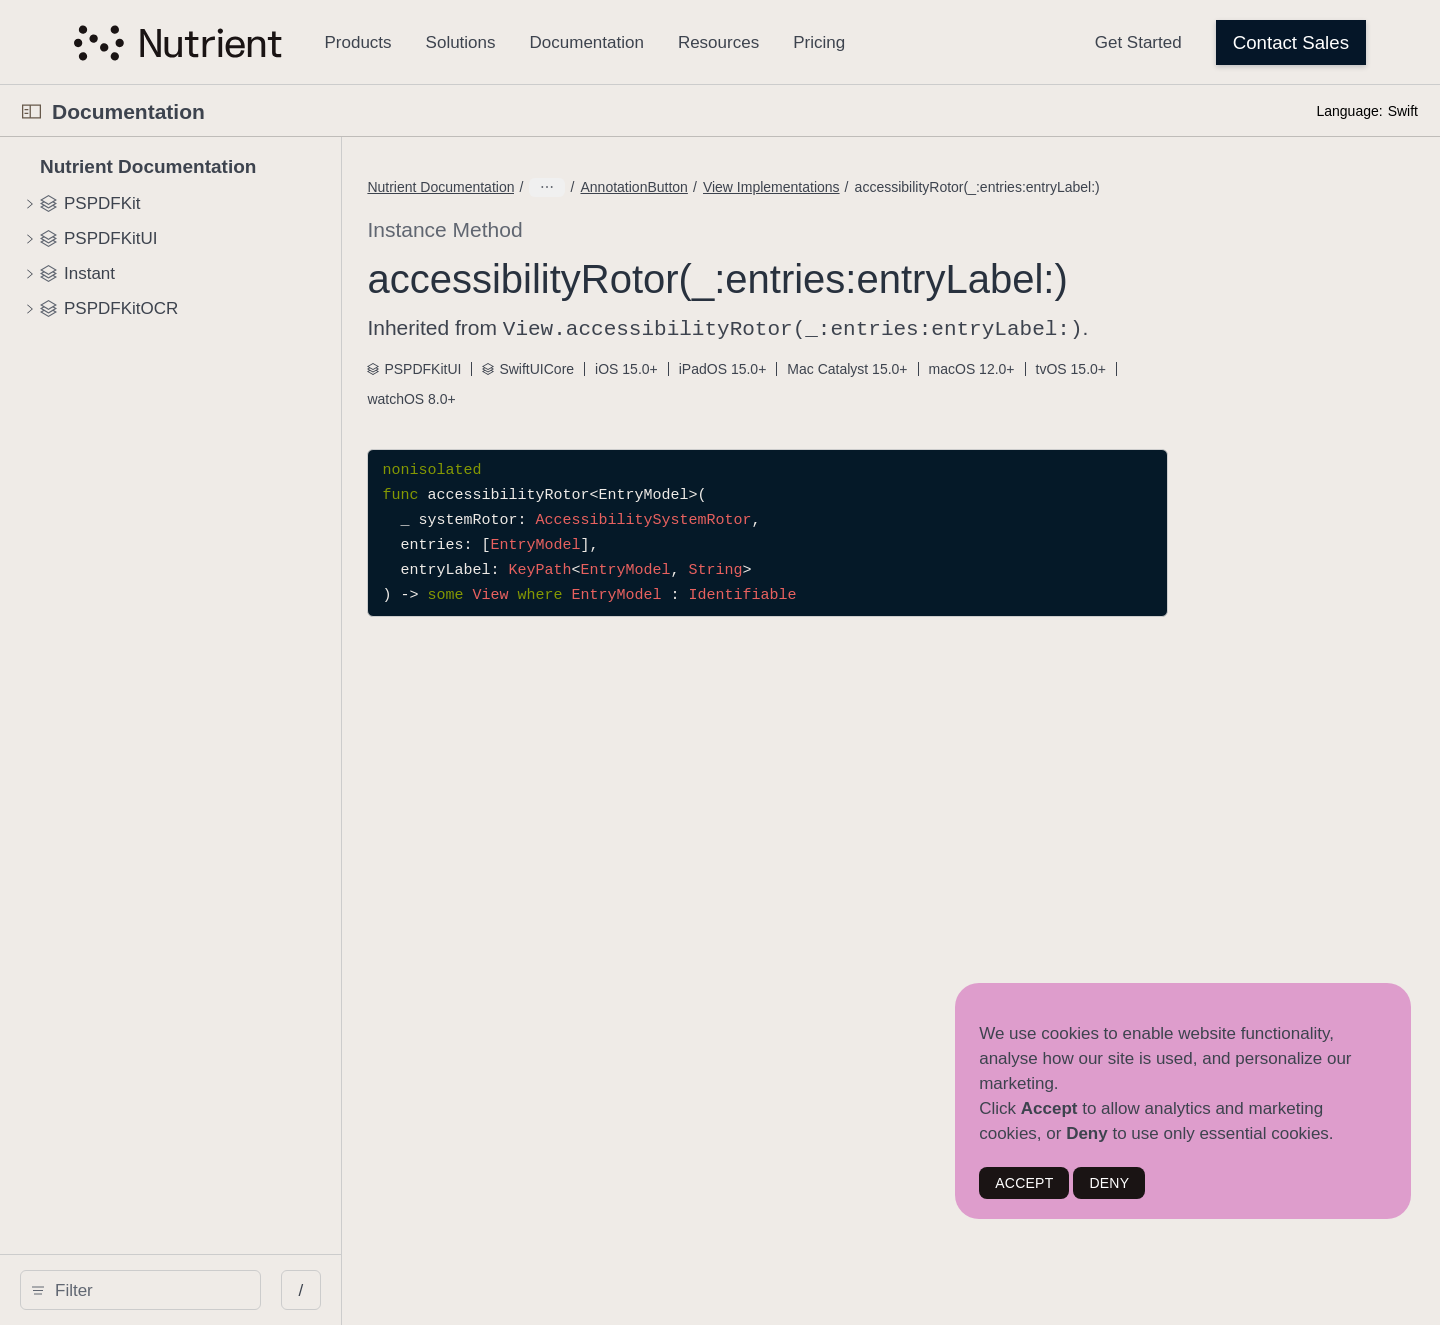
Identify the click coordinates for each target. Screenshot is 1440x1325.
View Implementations (930, 187)
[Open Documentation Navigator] (31, 111)
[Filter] (192, 1290)
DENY (1109, 1183)
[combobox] (192, 1290)
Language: (1349, 111)
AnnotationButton (792, 187)
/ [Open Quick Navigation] (391, 1290)
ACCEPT (1024, 1183)
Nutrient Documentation (599, 187)
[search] (185, 1290)
